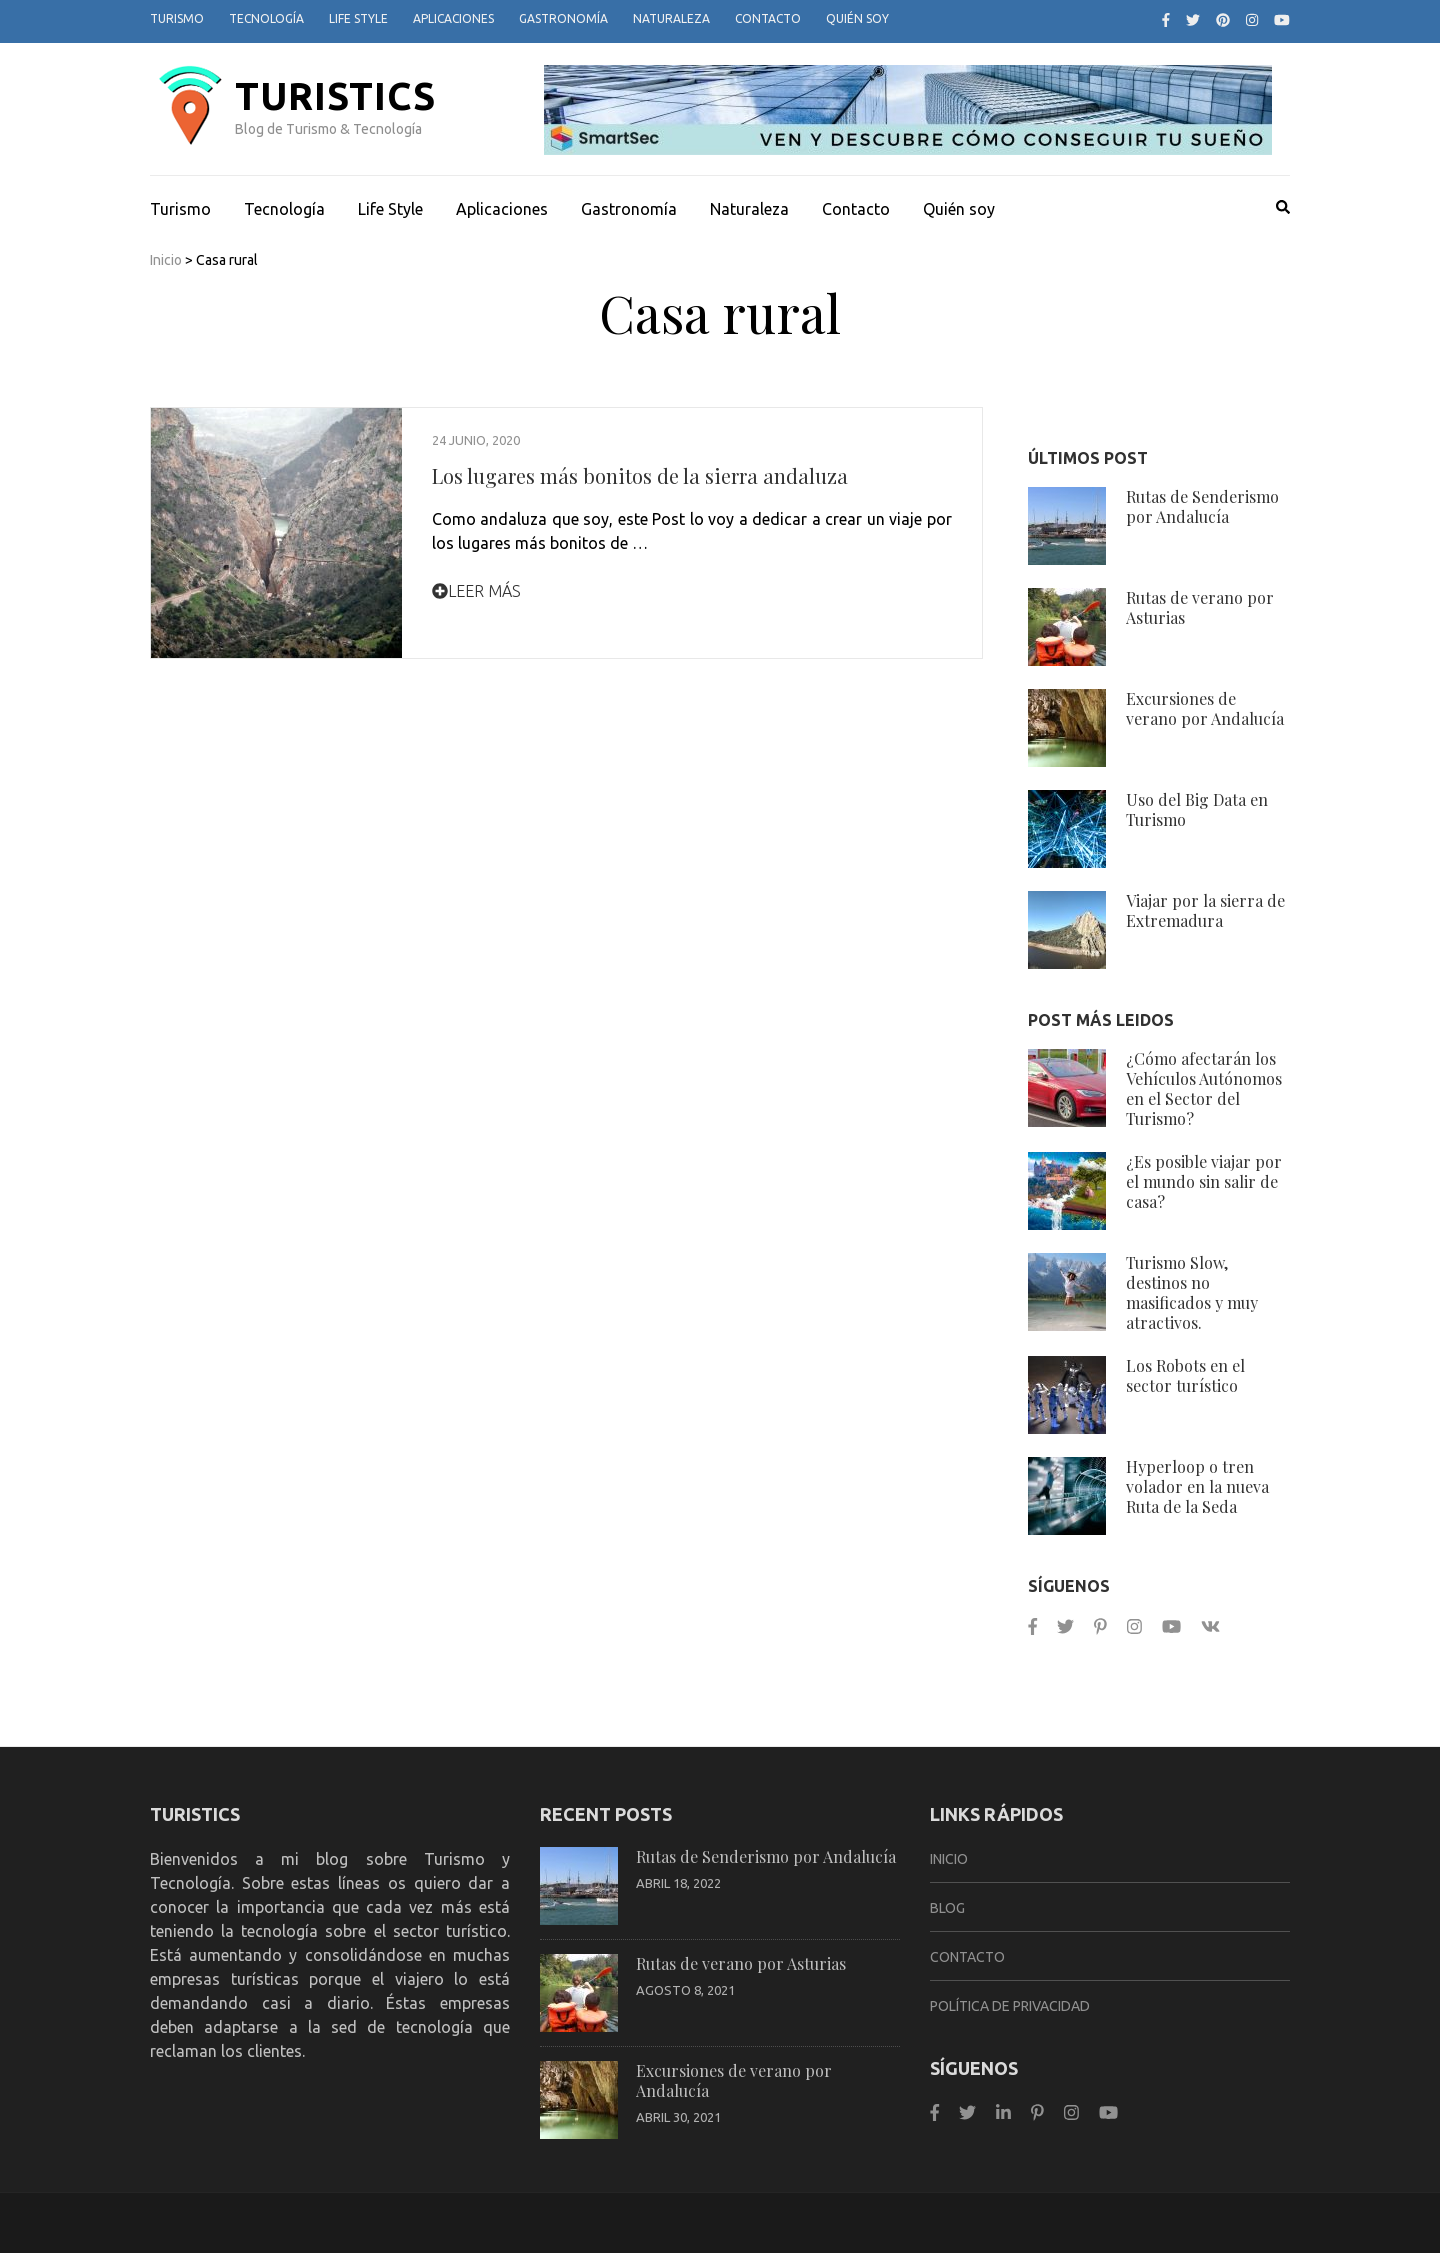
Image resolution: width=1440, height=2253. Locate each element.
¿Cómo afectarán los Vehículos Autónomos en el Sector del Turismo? (1204, 1088)
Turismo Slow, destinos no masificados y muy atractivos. (1192, 1292)
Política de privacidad (1010, 2006)
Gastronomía (563, 18)
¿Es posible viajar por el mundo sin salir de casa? (1204, 1181)
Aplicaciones (453, 18)
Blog (947, 1908)
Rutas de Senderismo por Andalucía (1202, 506)
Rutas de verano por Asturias (1200, 607)
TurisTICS (335, 96)
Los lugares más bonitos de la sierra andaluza (640, 475)
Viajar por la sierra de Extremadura (1205, 910)
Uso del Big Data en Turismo (1197, 809)
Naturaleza (671, 18)
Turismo (177, 18)
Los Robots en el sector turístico (1185, 1375)
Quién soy (857, 18)
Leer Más (476, 591)
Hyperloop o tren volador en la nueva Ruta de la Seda (1197, 1486)
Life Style (358, 18)
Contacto (768, 18)
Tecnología (266, 18)
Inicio (166, 260)
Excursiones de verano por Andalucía (1205, 708)
